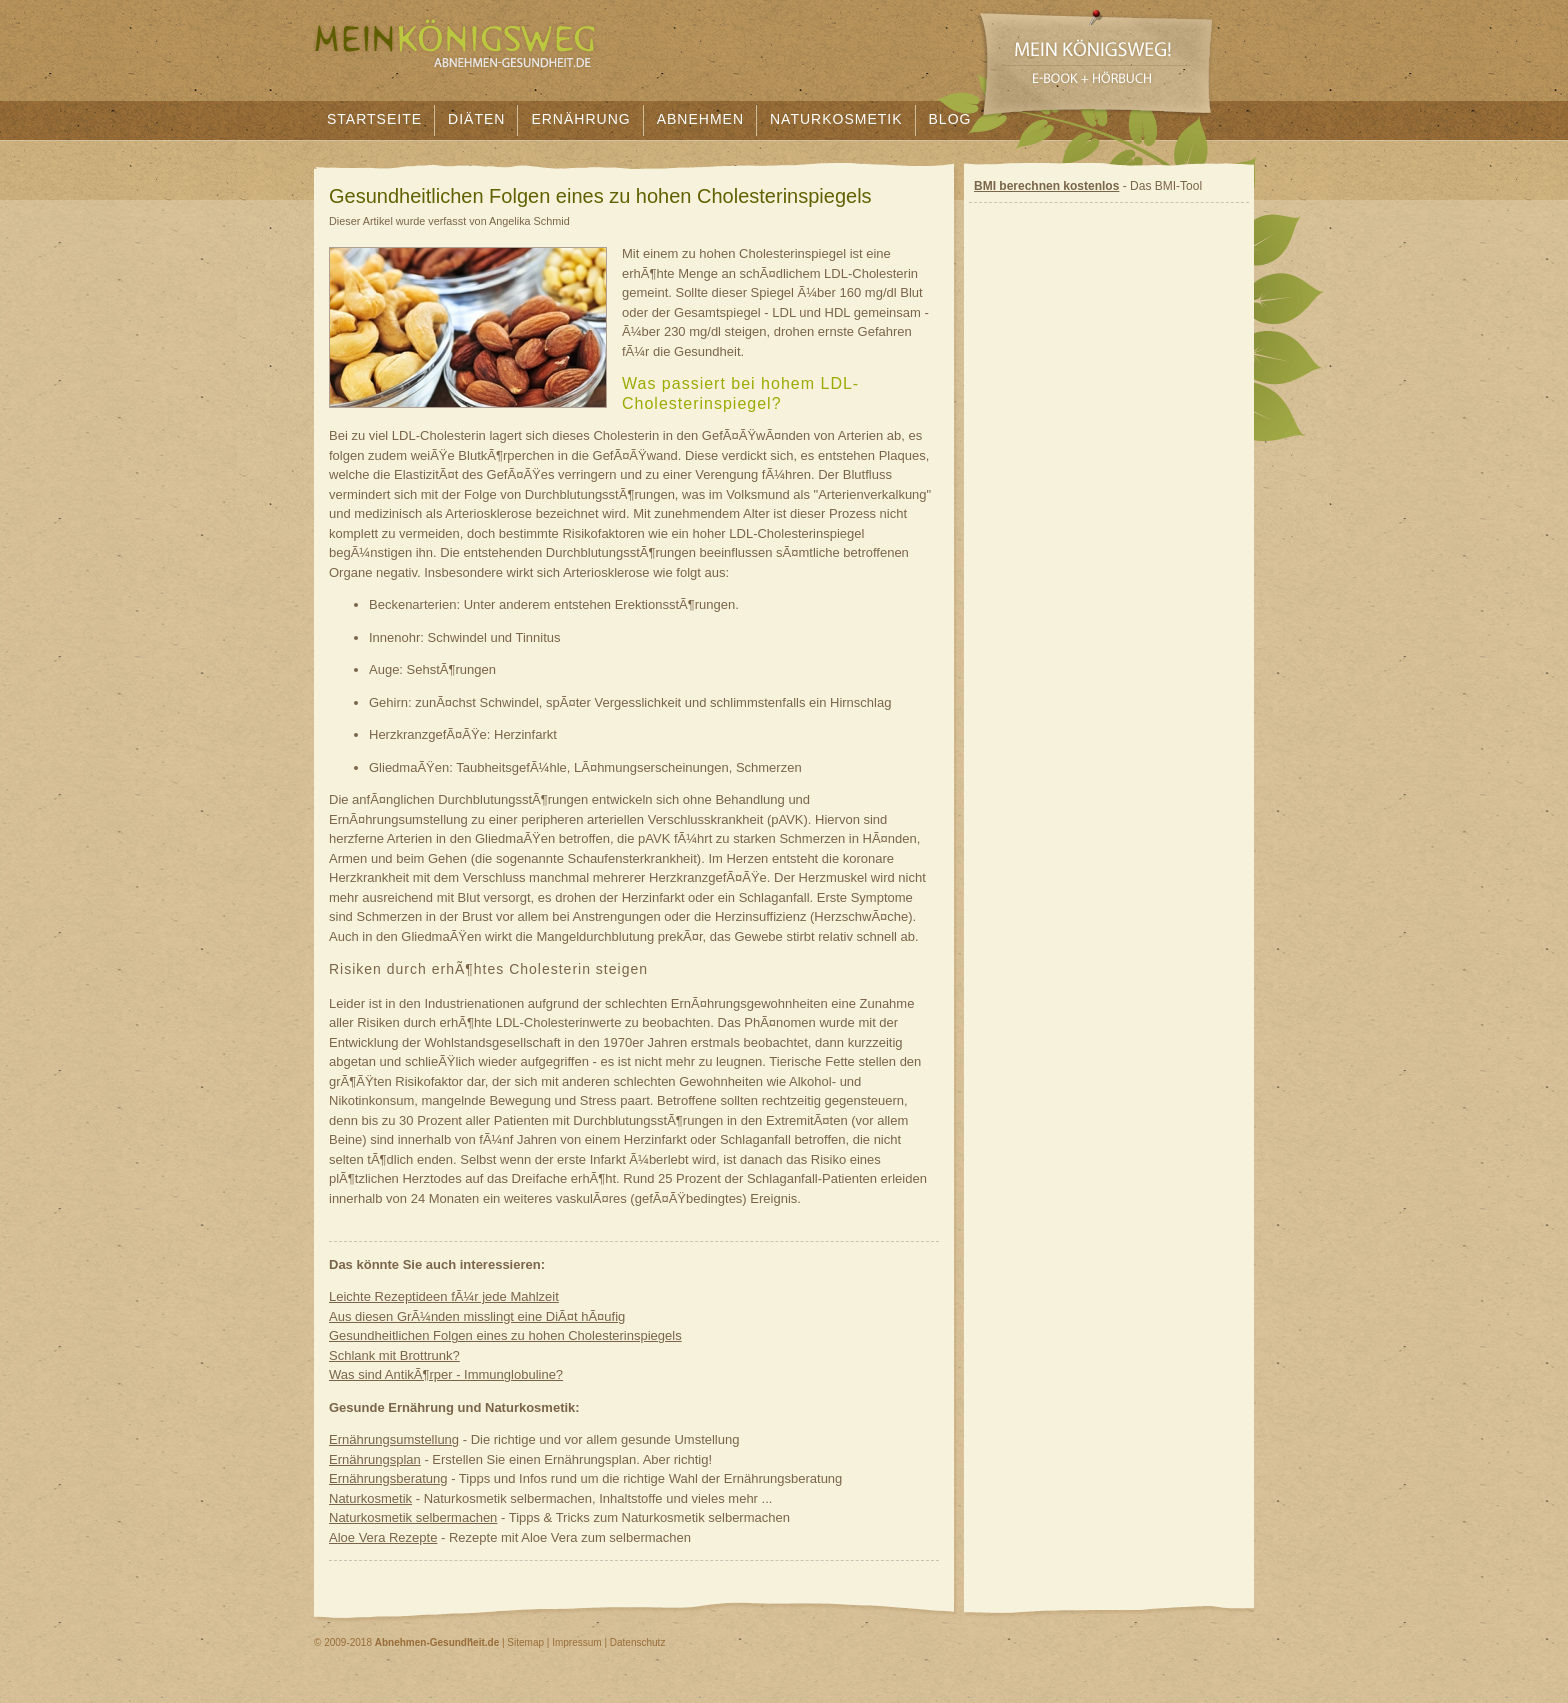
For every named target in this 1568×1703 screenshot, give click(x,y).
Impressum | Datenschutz (608, 1642)
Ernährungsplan (375, 1459)
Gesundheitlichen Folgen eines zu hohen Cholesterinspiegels (505, 1335)
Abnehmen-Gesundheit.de (437, 1642)
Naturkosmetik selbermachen (413, 1517)
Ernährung (580, 119)
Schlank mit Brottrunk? (394, 1355)
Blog (950, 119)
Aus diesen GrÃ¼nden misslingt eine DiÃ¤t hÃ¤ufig (477, 1316)
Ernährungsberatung (388, 1478)
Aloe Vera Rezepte (383, 1537)
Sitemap (525, 1642)
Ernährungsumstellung (394, 1439)
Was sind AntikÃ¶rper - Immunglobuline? (446, 1374)
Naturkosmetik (836, 119)
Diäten (476, 119)
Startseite (374, 119)
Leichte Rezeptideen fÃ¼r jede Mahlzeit (444, 1296)
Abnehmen (700, 119)
